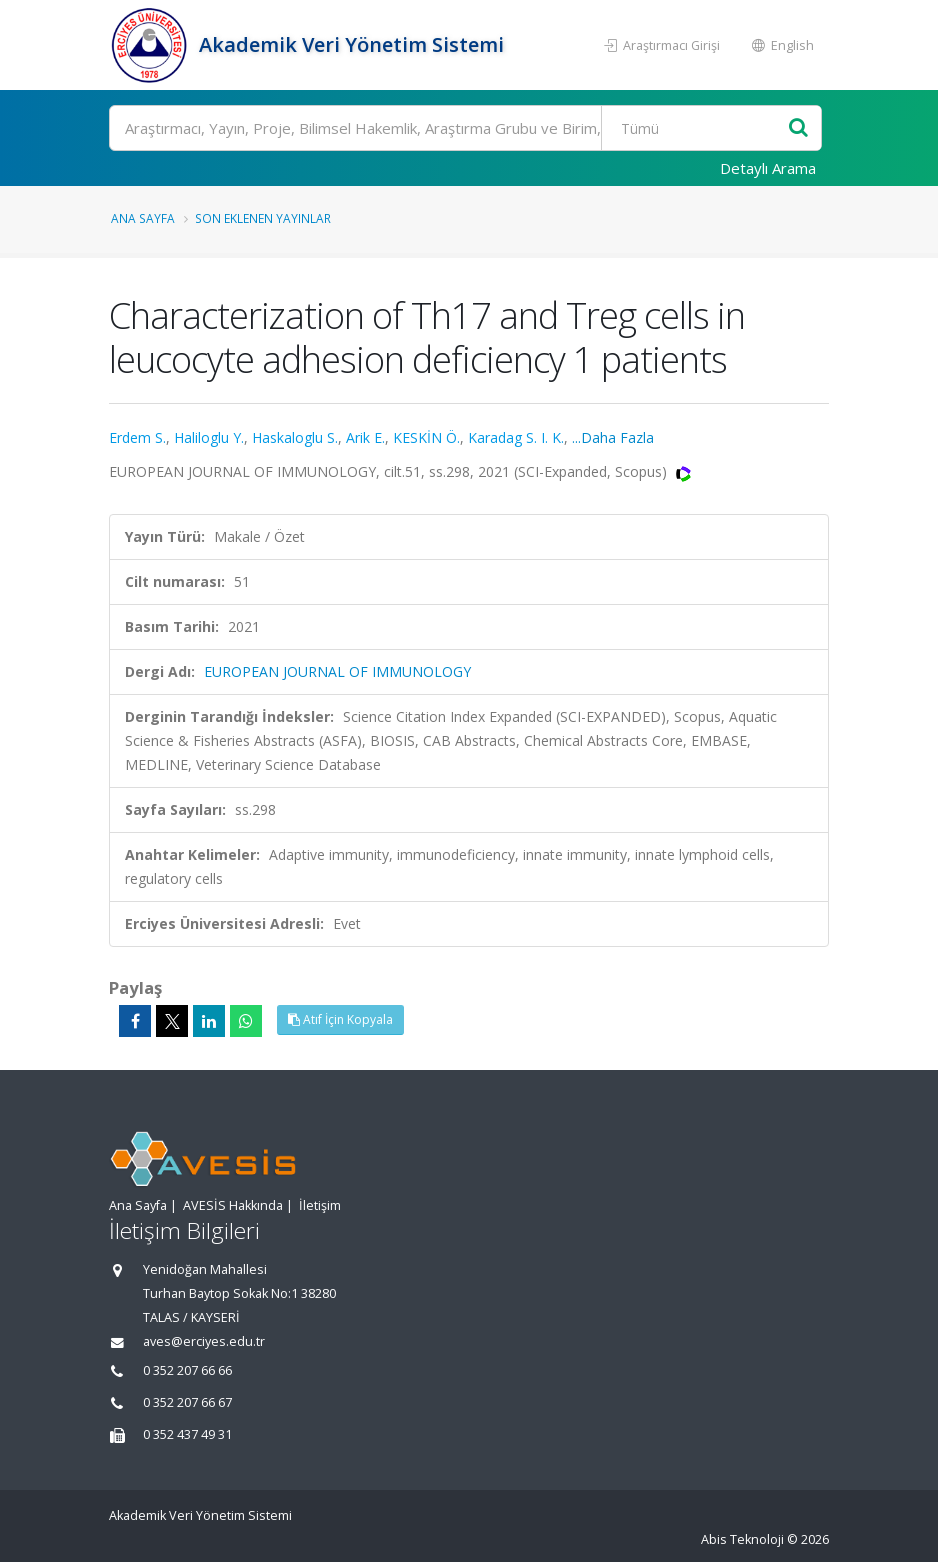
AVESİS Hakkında (233, 1205)
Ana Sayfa (143, 218)
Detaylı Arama (768, 168)
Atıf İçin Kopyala (340, 1019)
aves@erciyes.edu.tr (204, 1341)
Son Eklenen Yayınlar (263, 218)
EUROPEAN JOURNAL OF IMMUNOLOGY (337, 671)
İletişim (320, 1205)
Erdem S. (137, 437)
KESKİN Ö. (426, 437)
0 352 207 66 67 (187, 1402)
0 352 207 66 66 (187, 1370)
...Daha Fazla (613, 437)
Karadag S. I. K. (516, 437)
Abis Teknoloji (742, 1539)
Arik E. (365, 437)
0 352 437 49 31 (187, 1434)
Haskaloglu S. (295, 437)
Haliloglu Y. (209, 437)
